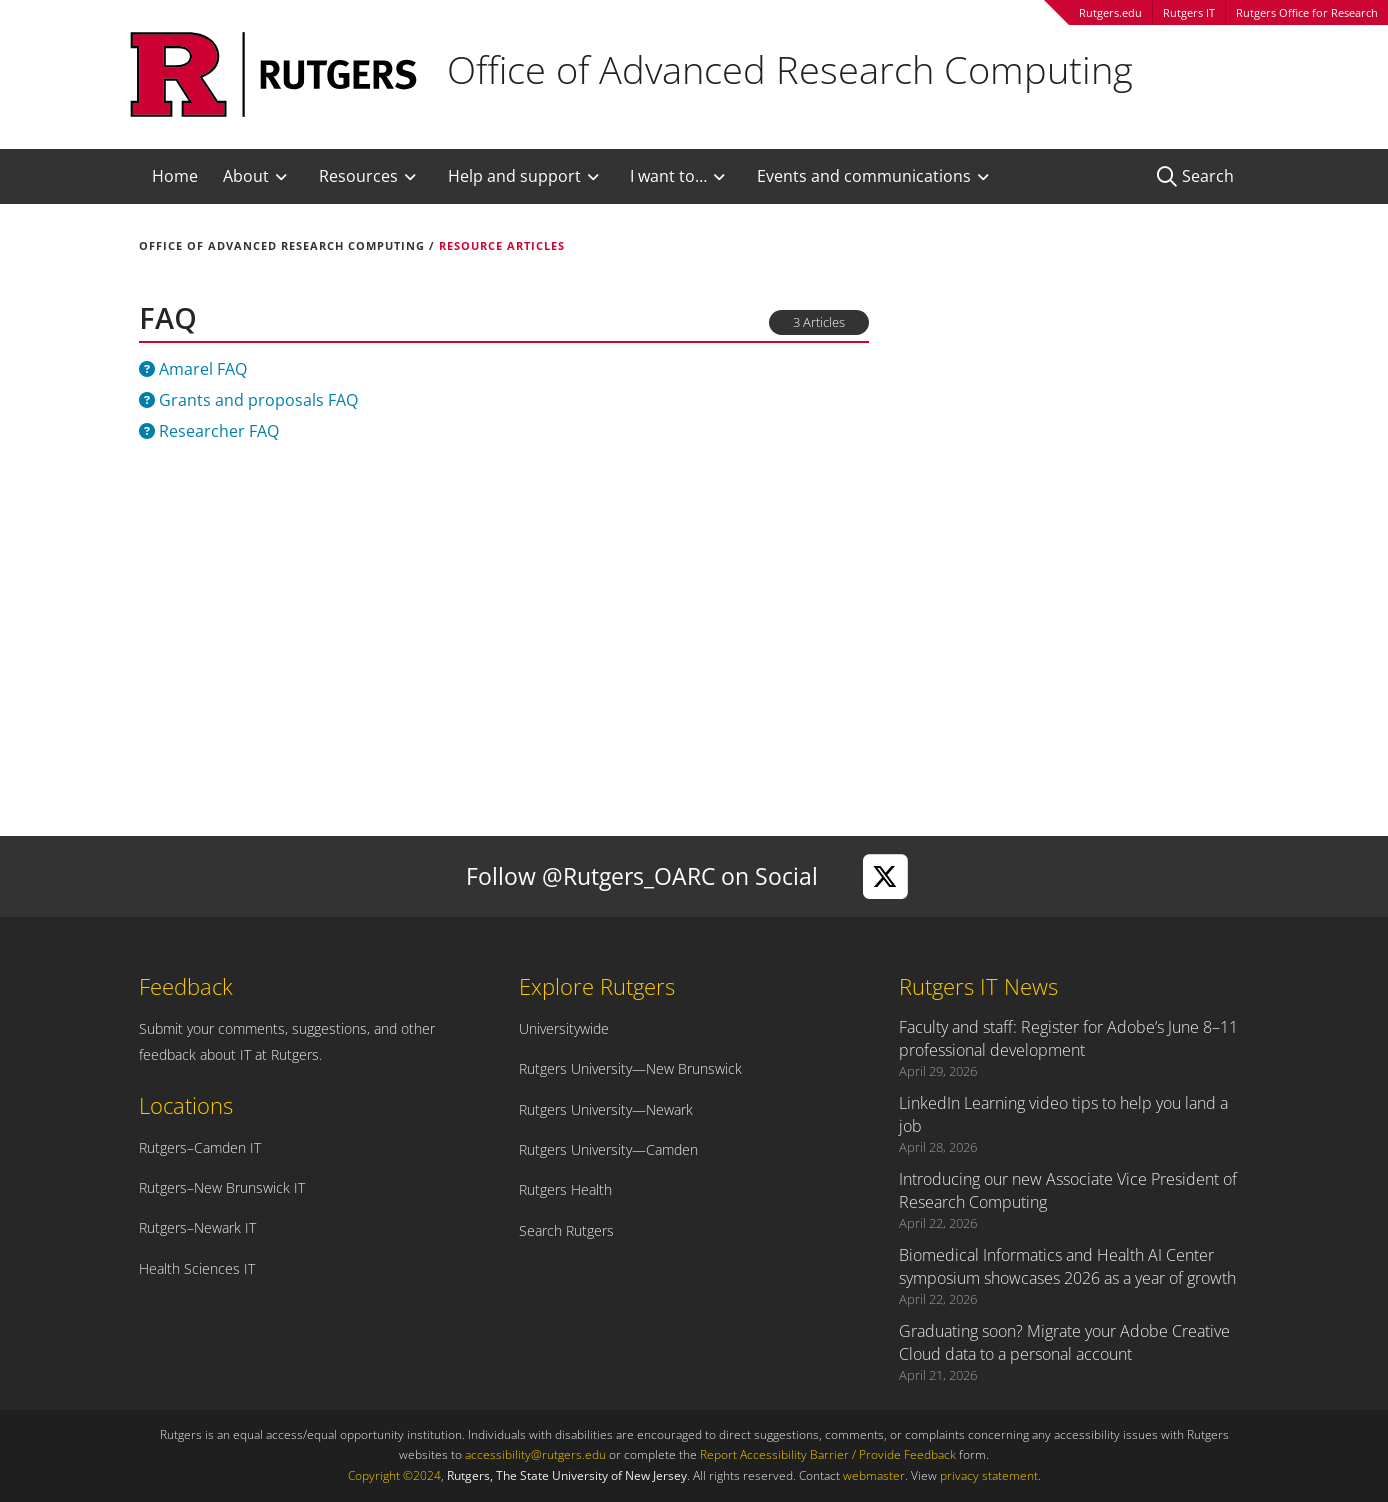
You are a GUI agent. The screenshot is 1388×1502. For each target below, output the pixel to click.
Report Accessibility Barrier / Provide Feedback (828, 1454)
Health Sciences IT (197, 1268)
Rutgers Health (565, 1189)
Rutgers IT (1189, 12)
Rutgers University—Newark (606, 1109)
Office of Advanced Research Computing (282, 245)
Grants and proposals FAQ (248, 400)
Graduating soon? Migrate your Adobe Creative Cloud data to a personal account (1064, 1342)
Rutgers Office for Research (1307, 12)
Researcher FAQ (209, 431)
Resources (358, 176)
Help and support (514, 176)
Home (175, 176)
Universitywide (564, 1028)
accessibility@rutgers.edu (535, 1454)
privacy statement (989, 1475)
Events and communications (864, 176)
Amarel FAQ (193, 369)
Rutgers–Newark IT (197, 1227)
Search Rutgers (566, 1230)
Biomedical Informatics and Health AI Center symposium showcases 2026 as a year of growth (1067, 1266)
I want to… (668, 176)
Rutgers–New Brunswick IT (222, 1187)
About (246, 176)
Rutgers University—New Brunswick (630, 1068)
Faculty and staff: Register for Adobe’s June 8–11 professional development (1068, 1038)
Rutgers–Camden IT (200, 1147)
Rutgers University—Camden (608, 1149)
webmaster (874, 1475)
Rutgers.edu (1110, 12)
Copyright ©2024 (394, 1475)
